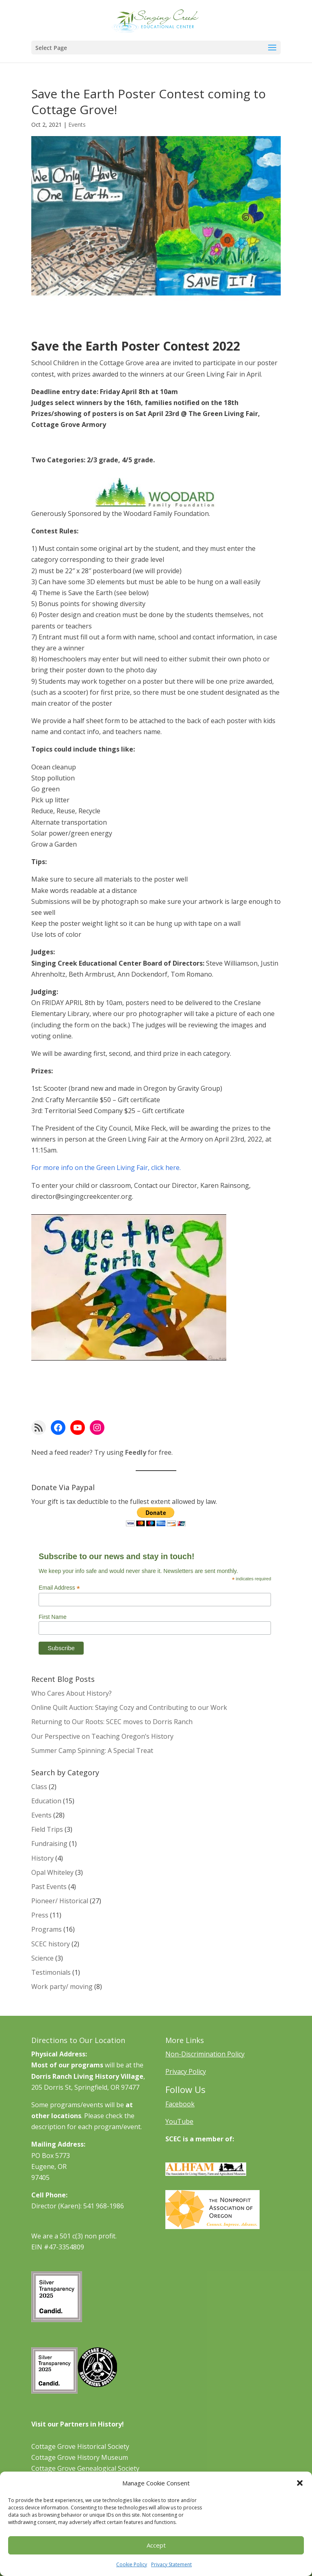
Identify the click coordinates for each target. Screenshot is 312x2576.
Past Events (49, 1886)
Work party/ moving (62, 1986)
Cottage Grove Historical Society (80, 2446)
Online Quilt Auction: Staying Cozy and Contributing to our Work (129, 1707)
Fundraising (49, 1843)
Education (46, 1800)
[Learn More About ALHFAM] (205, 2173)
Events (77, 124)
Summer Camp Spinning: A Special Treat (92, 1750)
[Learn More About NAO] (212, 2226)
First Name (52, 1617)
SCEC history (50, 1943)
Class (39, 1786)
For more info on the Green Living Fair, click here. (106, 1167)
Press (39, 1915)
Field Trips (47, 1829)
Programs (46, 1929)
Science (42, 1958)
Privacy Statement (171, 2564)
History (42, 1858)
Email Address (59, 1588)
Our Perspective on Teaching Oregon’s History (102, 1736)
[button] (300, 2483)
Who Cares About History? (71, 1693)
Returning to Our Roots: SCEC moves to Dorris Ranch (112, 1721)
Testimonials (51, 1972)
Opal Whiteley (52, 1872)
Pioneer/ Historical (59, 1900)
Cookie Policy (131, 2564)
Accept (156, 2545)
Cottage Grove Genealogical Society (85, 2468)
